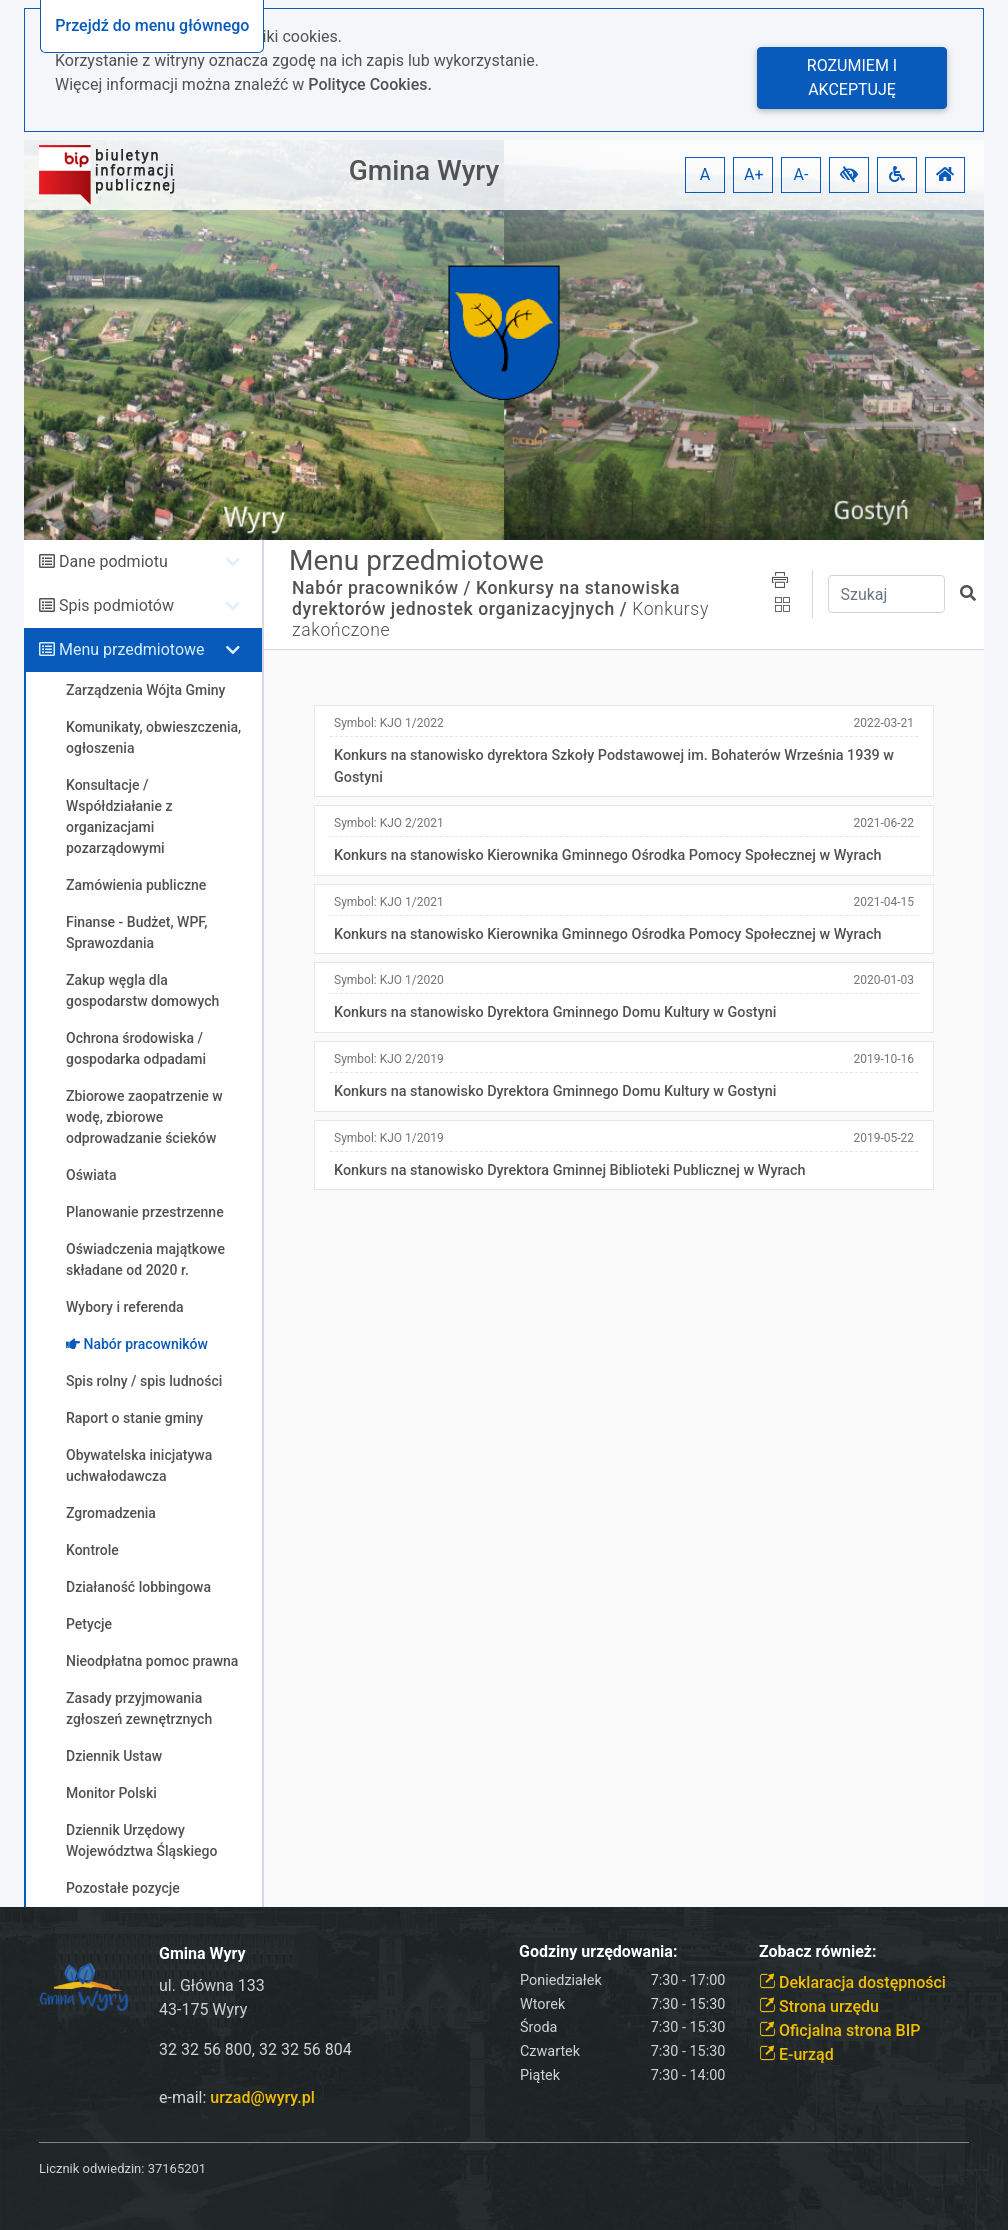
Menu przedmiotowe (132, 649)
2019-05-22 (883, 1138)
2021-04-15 (883, 902)
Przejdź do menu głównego (152, 25)
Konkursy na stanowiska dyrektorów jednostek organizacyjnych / (486, 598)
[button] (849, 175)
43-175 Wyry (203, 2009)
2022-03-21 (883, 723)
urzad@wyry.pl (262, 2097)
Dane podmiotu (113, 561)
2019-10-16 (883, 1059)
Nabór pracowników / (381, 588)
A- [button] (801, 174)
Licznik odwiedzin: (91, 2168)
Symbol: (389, 723)
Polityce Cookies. (370, 84)
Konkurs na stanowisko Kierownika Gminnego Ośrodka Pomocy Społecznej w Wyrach (608, 855)
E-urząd (796, 2054)
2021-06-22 (883, 823)
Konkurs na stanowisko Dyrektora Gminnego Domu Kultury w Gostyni (555, 1012)
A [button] (705, 174)
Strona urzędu (819, 2006)
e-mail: (237, 2097)
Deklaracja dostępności (852, 1982)
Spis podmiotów (116, 605)
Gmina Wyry (424, 170)
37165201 (177, 2168)
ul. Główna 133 (212, 1985)
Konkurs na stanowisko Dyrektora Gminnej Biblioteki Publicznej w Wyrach (570, 1170)
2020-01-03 (883, 980)
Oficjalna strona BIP (839, 2030)
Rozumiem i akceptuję (852, 77)
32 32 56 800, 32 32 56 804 (255, 2049)
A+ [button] (754, 174)
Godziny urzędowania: (598, 1951)
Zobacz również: (818, 1951)
